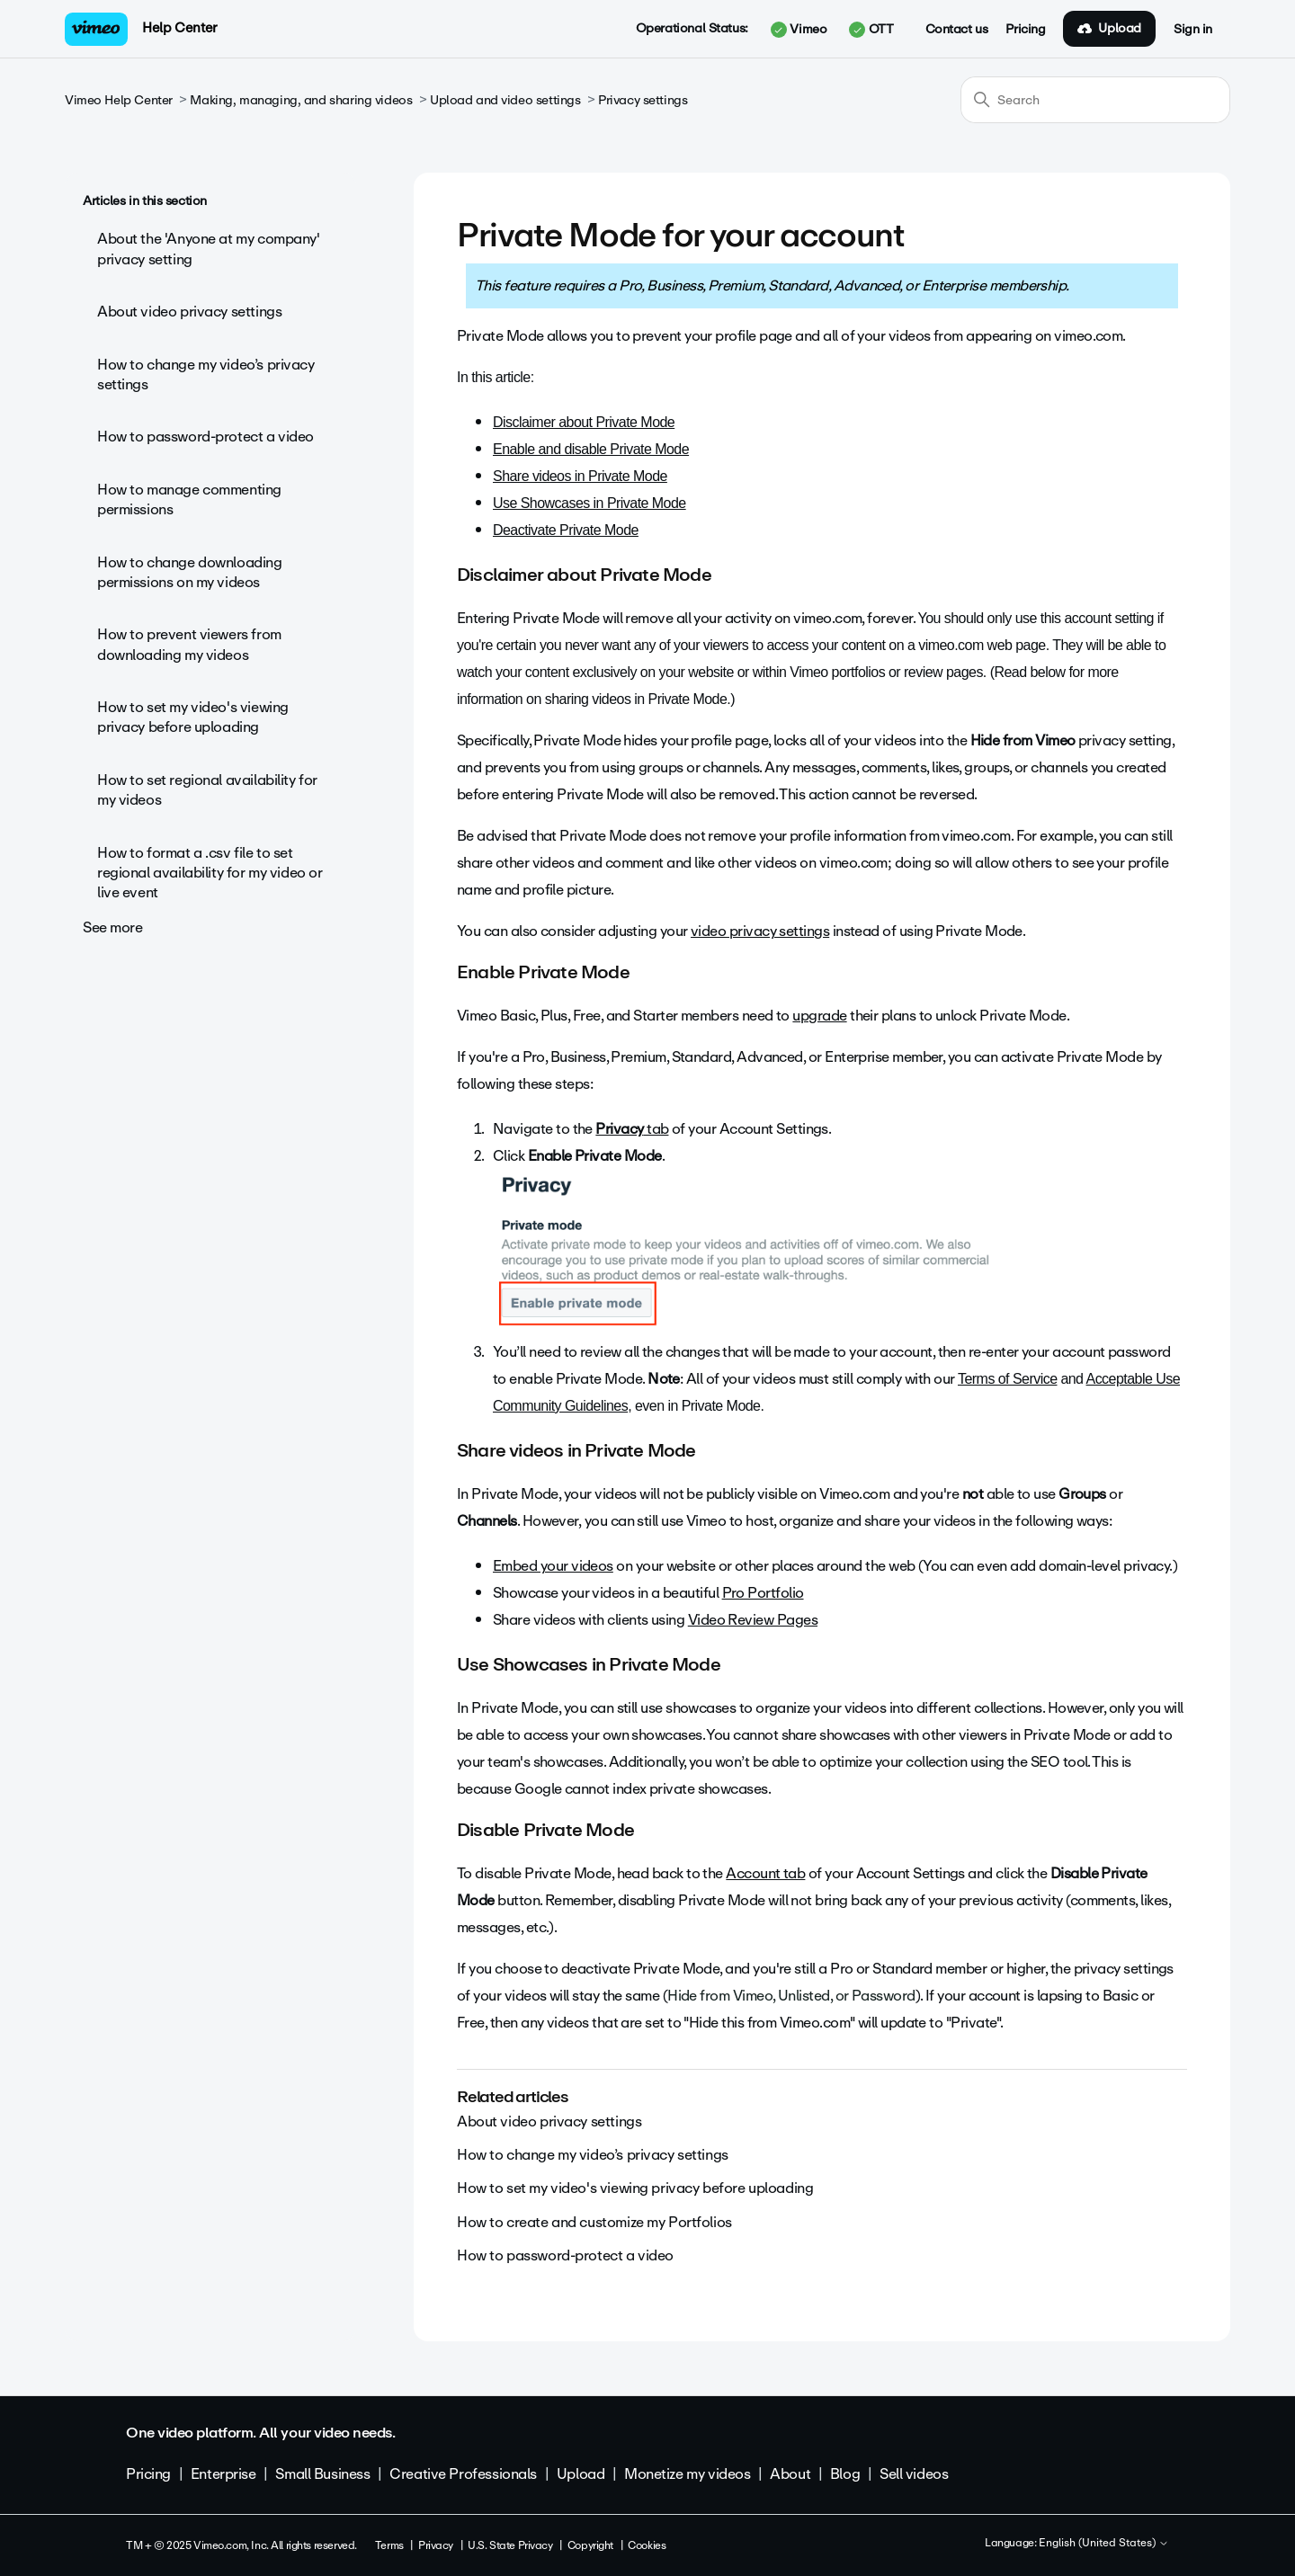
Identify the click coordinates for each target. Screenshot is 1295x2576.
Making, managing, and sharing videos (301, 100)
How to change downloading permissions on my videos (189, 572)
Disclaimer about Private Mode (583, 422)
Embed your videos (553, 1566)
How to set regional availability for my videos (207, 790)
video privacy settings (760, 931)
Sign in (1193, 30)
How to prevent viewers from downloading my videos (189, 644)
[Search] (1095, 99)
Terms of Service (1008, 1378)
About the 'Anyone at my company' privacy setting (208, 249)
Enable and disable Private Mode (591, 449)
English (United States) (1104, 2543)
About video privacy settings (189, 311)
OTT (871, 30)
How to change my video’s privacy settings (206, 374)
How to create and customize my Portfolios (594, 2222)
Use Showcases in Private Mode (589, 503)
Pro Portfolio (763, 1593)
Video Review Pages (752, 1620)
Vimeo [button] (798, 30)
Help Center (179, 28)
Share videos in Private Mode (580, 476)
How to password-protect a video (205, 436)
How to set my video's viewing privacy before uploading (193, 717)
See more (113, 927)
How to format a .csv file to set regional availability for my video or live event (209, 873)
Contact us (956, 30)
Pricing (1025, 30)
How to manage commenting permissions (189, 499)
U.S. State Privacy (510, 2545)
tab (631, 1129)
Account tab (765, 1873)
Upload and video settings (505, 100)
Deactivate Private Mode (566, 530)
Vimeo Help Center (119, 100)
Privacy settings (642, 100)
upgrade (819, 1015)
